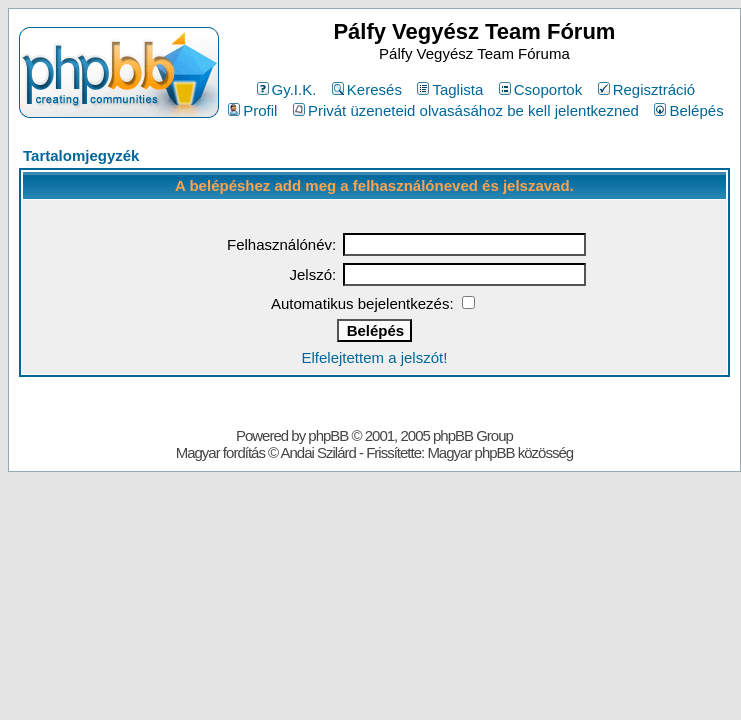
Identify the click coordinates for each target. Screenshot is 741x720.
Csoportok (540, 89)
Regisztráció (647, 89)
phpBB (328, 435)
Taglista (450, 89)
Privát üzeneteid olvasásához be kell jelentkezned (466, 110)
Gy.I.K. (287, 89)
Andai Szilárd (317, 452)
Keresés (367, 89)
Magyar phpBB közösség (500, 452)
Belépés (688, 110)
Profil (252, 110)
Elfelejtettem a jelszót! (374, 357)
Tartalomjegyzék (81, 155)
